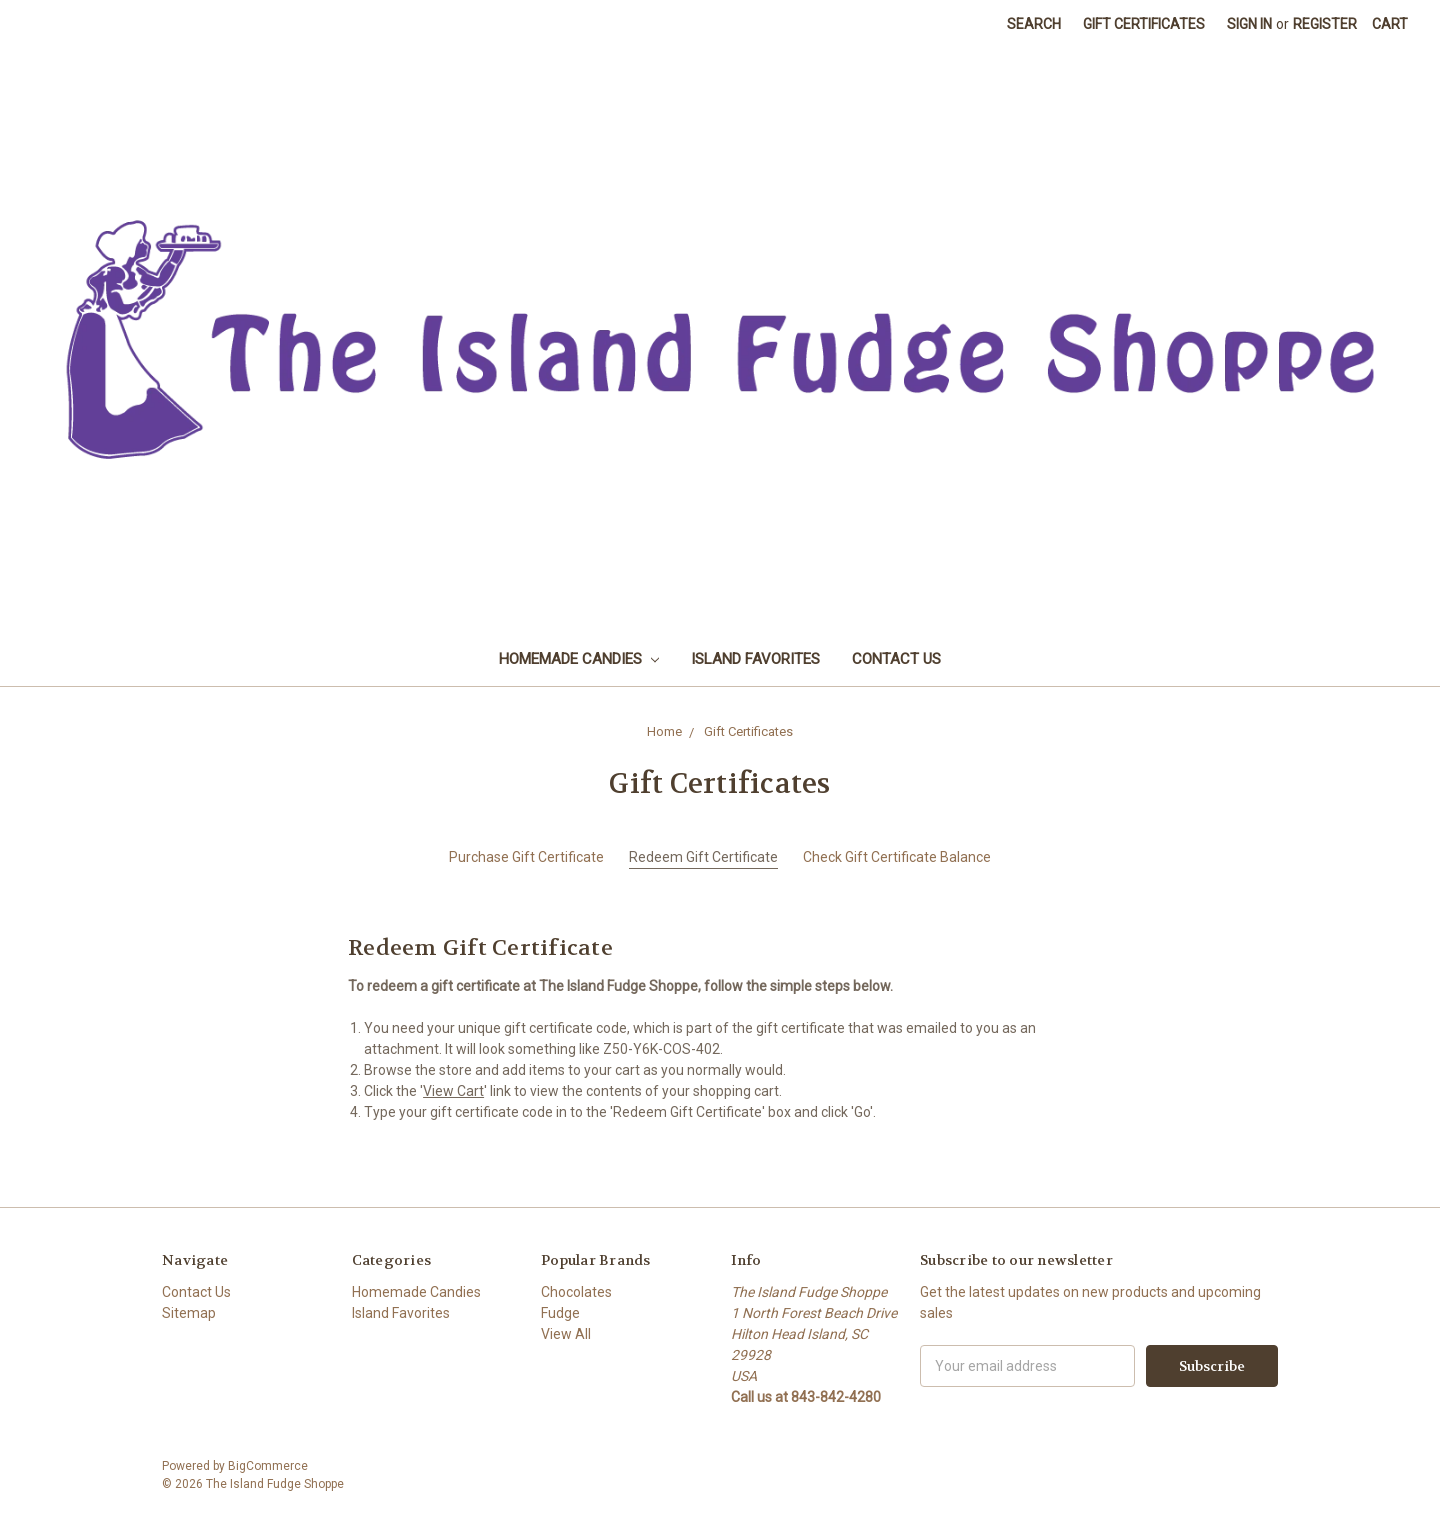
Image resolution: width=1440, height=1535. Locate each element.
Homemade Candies (579, 659)
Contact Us (896, 659)
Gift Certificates (1144, 24)
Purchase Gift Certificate (526, 857)
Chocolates (576, 1292)
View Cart (453, 1091)
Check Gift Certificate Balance (897, 857)
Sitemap (189, 1313)
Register (1325, 24)
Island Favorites (755, 659)
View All (566, 1334)
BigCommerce (268, 1466)
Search (1034, 24)
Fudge (560, 1313)
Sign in (1249, 24)
